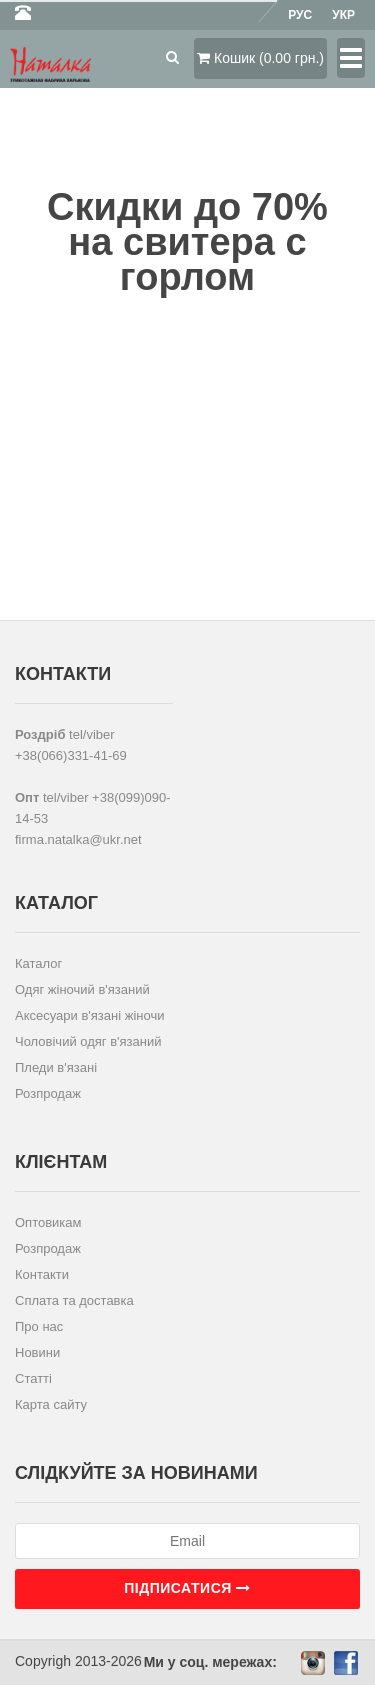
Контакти (42, 1274)
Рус (300, 15)
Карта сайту (51, 1404)
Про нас (39, 1326)
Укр (343, 15)
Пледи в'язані (56, 1067)
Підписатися (187, 1588)
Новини (37, 1352)
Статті (33, 1378)
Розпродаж (48, 1093)
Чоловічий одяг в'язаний (88, 1041)
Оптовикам (48, 1222)
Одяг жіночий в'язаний (82, 989)
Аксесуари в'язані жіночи (89, 1015)
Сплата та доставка (74, 1300)
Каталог (38, 963)
